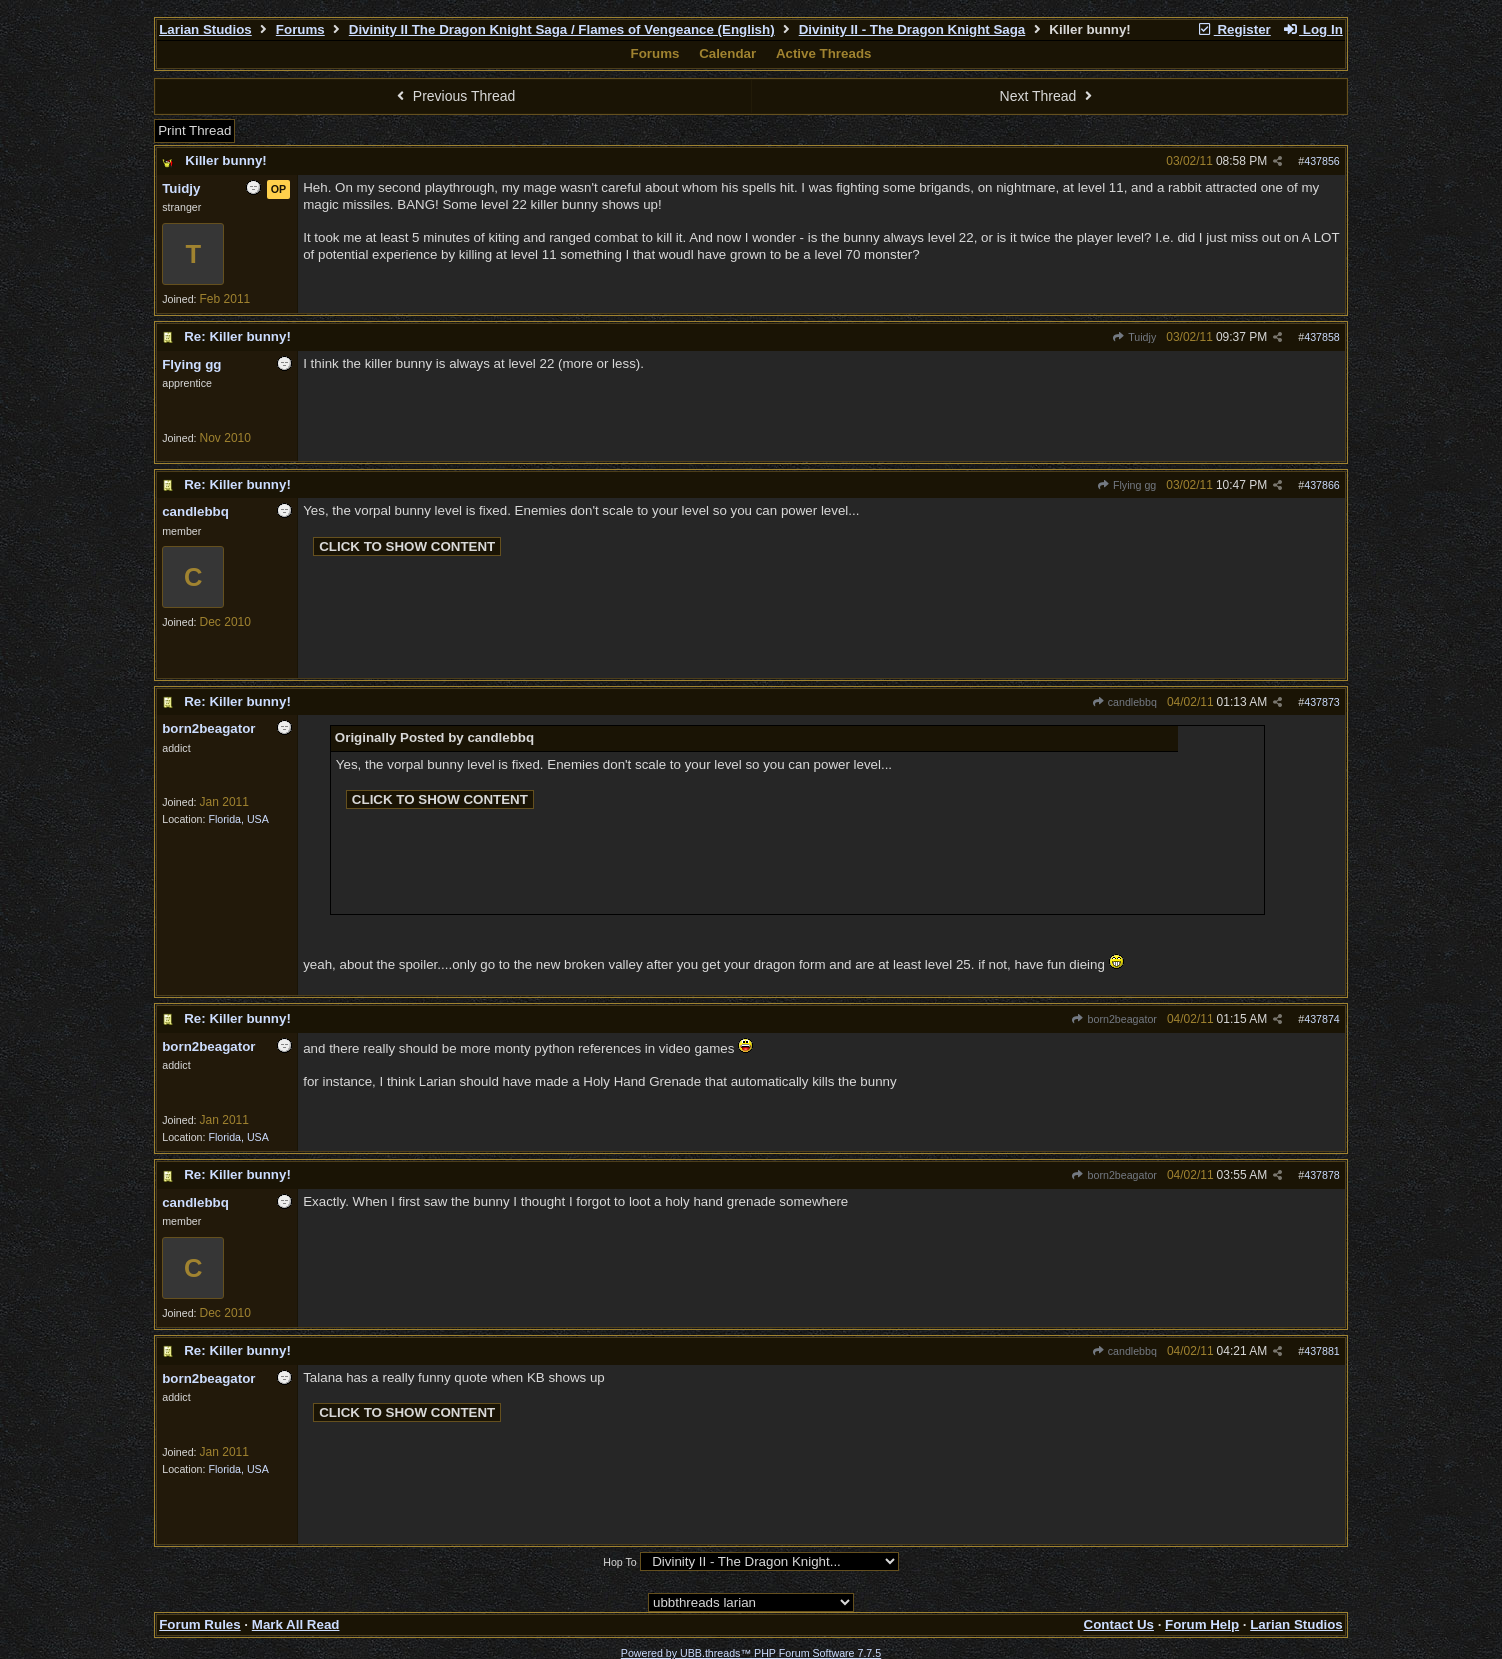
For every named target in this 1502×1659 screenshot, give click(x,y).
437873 (1322, 702)
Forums (300, 29)
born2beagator (1114, 1019)
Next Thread (1049, 96)
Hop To (620, 1562)
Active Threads (824, 53)
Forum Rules (199, 1624)
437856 (1322, 161)
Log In (1312, 29)
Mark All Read (296, 1624)
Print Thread (194, 130)
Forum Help (1202, 1624)
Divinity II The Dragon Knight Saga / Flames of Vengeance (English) (562, 29)
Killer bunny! (225, 160)
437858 (1322, 337)
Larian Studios (205, 29)
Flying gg (1127, 485)
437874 (1322, 1019)
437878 (1322, 1175)
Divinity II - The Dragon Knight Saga (912, 29)
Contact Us (1119, 1624)
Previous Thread (453, 96)
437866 (1322, 485)
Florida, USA (238, 819)
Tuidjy (1134, 337)
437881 (1322, 1351)
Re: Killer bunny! (237, 336)
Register (1234, 29)
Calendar (727, 53)
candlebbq (1123, 702)
